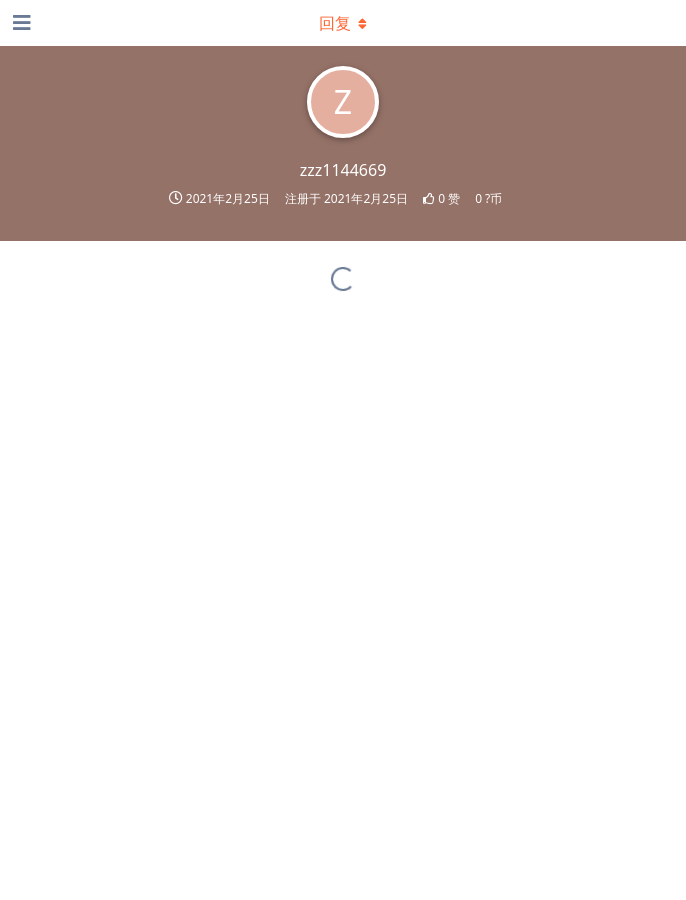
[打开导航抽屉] (20, 23)
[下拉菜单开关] (343, 23)
